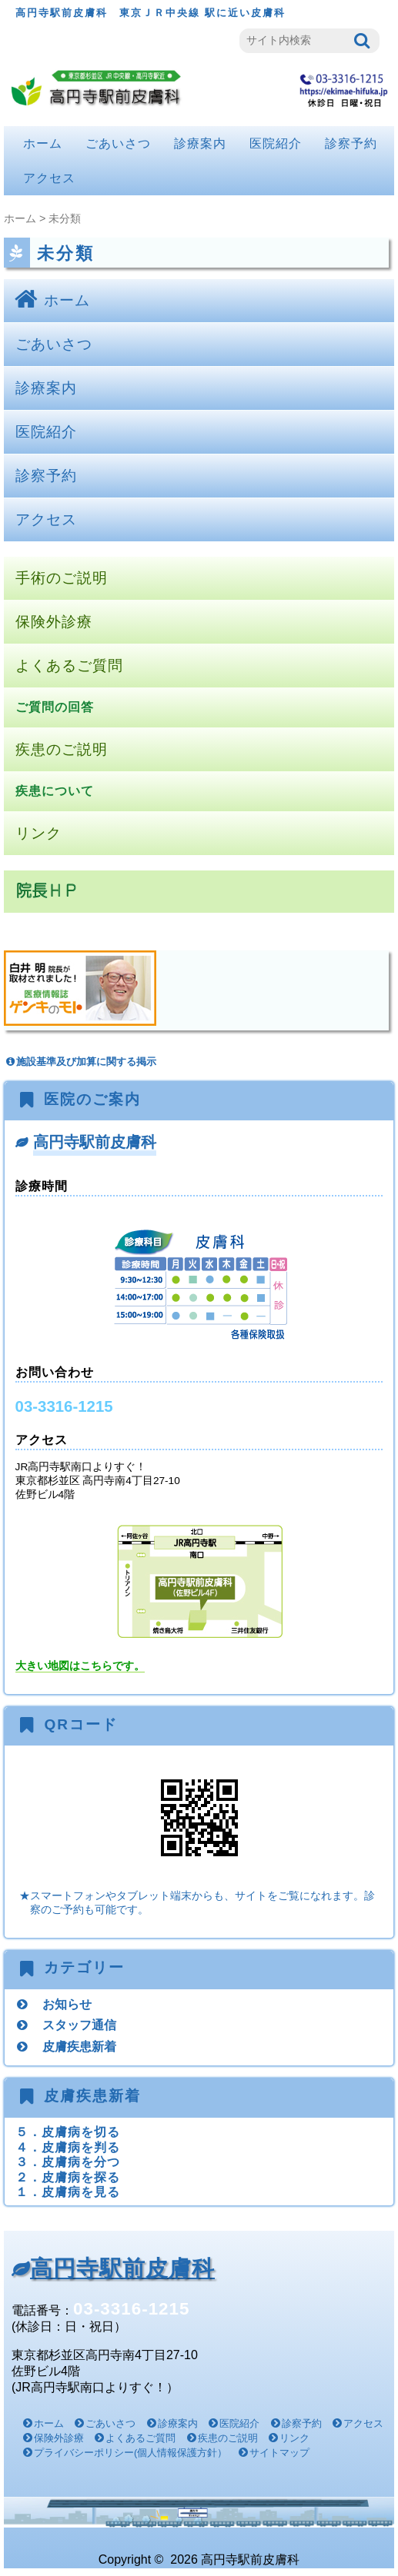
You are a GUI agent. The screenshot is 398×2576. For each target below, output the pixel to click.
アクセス (49, 178)
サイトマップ (279, 2452)
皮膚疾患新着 (79, 2046)
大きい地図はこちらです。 (80, 1666)
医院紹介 (275, 143)
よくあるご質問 (69, 665)
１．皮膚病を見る (67, 2191)
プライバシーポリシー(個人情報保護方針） (130, 2452)
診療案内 (200, 143)
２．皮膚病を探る (67, 2177)
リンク (38, 833)
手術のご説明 (61, 578)
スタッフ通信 (79, 2025)
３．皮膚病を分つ (67, 2161)
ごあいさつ (118, 143)
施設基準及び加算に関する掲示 (80, 1061)
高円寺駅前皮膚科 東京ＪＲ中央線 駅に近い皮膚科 (150, 12)
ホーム (42, 143)
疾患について (54, 790)
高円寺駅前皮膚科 (94, 1141)
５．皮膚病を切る (67, 2131)
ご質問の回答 (54, 707)
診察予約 (351, 143)
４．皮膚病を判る (67, 2147)
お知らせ (67, 2004)
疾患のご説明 (61, 749)
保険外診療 (53, 622)
